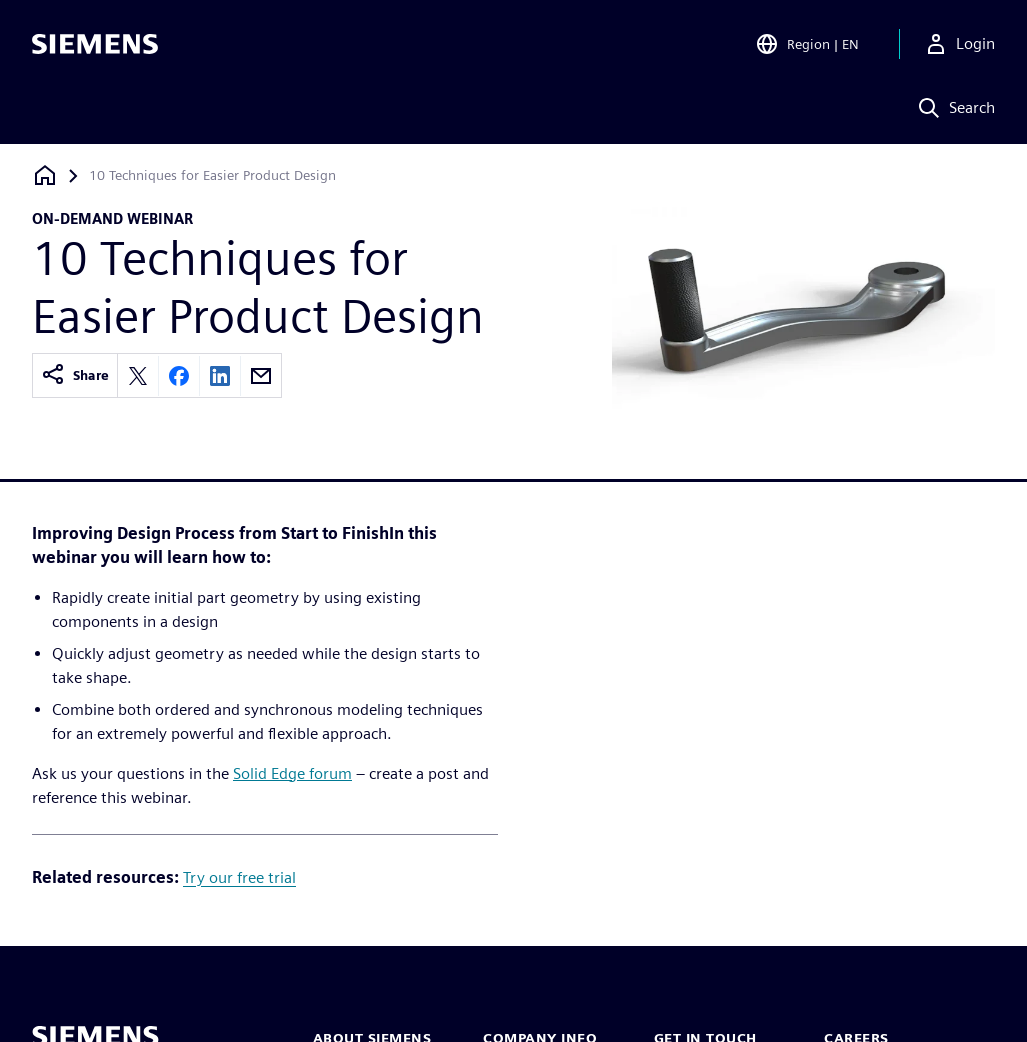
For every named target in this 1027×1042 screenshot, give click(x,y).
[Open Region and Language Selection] (807, 44)
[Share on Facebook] (179, 376)
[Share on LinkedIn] (220, 376)
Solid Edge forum (292, 773)
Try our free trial (239, 877)
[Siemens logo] (95, 44)
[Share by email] (261, 376)
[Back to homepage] (45, 175)
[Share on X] (138, 376)
